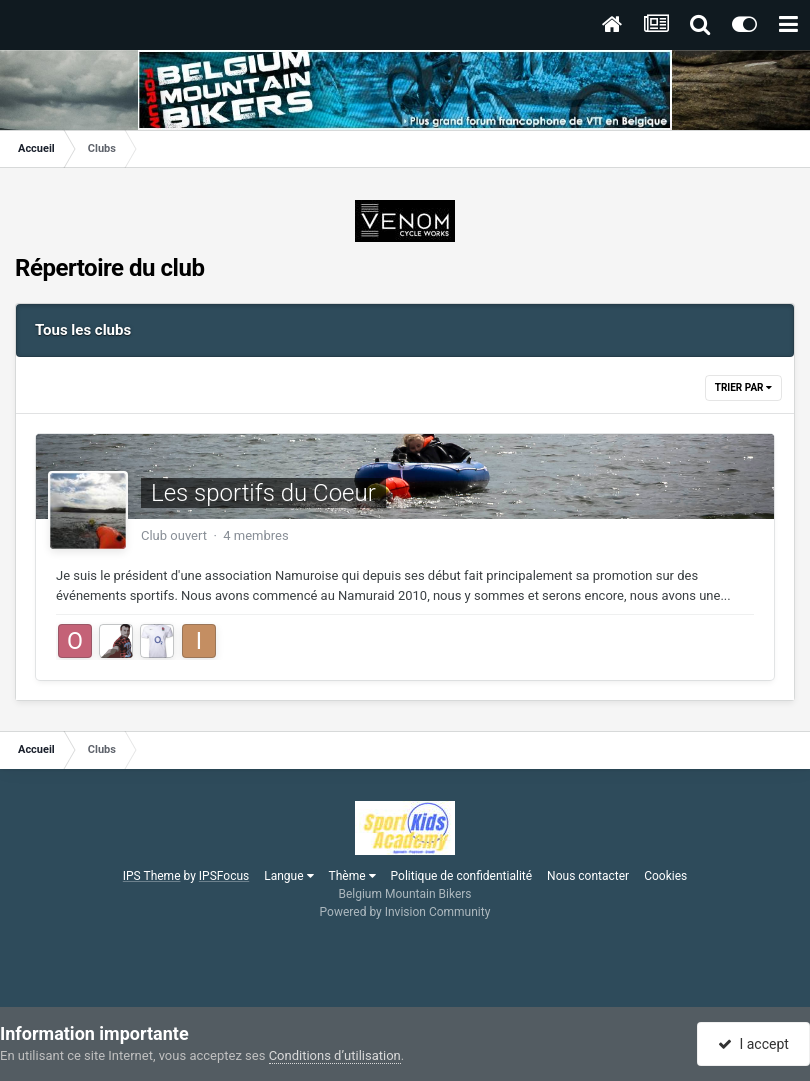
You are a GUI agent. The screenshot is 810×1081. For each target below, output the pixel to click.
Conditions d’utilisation (335, 1055)
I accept (753, 1044)
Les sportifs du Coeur (263, 493)
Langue (288, 876)
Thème (352, 876)
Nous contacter (588, 876)
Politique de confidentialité (462, 876)
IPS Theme (152, 876)
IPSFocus (224, 876)
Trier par (743, 387)
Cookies (665, 876)
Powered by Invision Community (405, 912)
